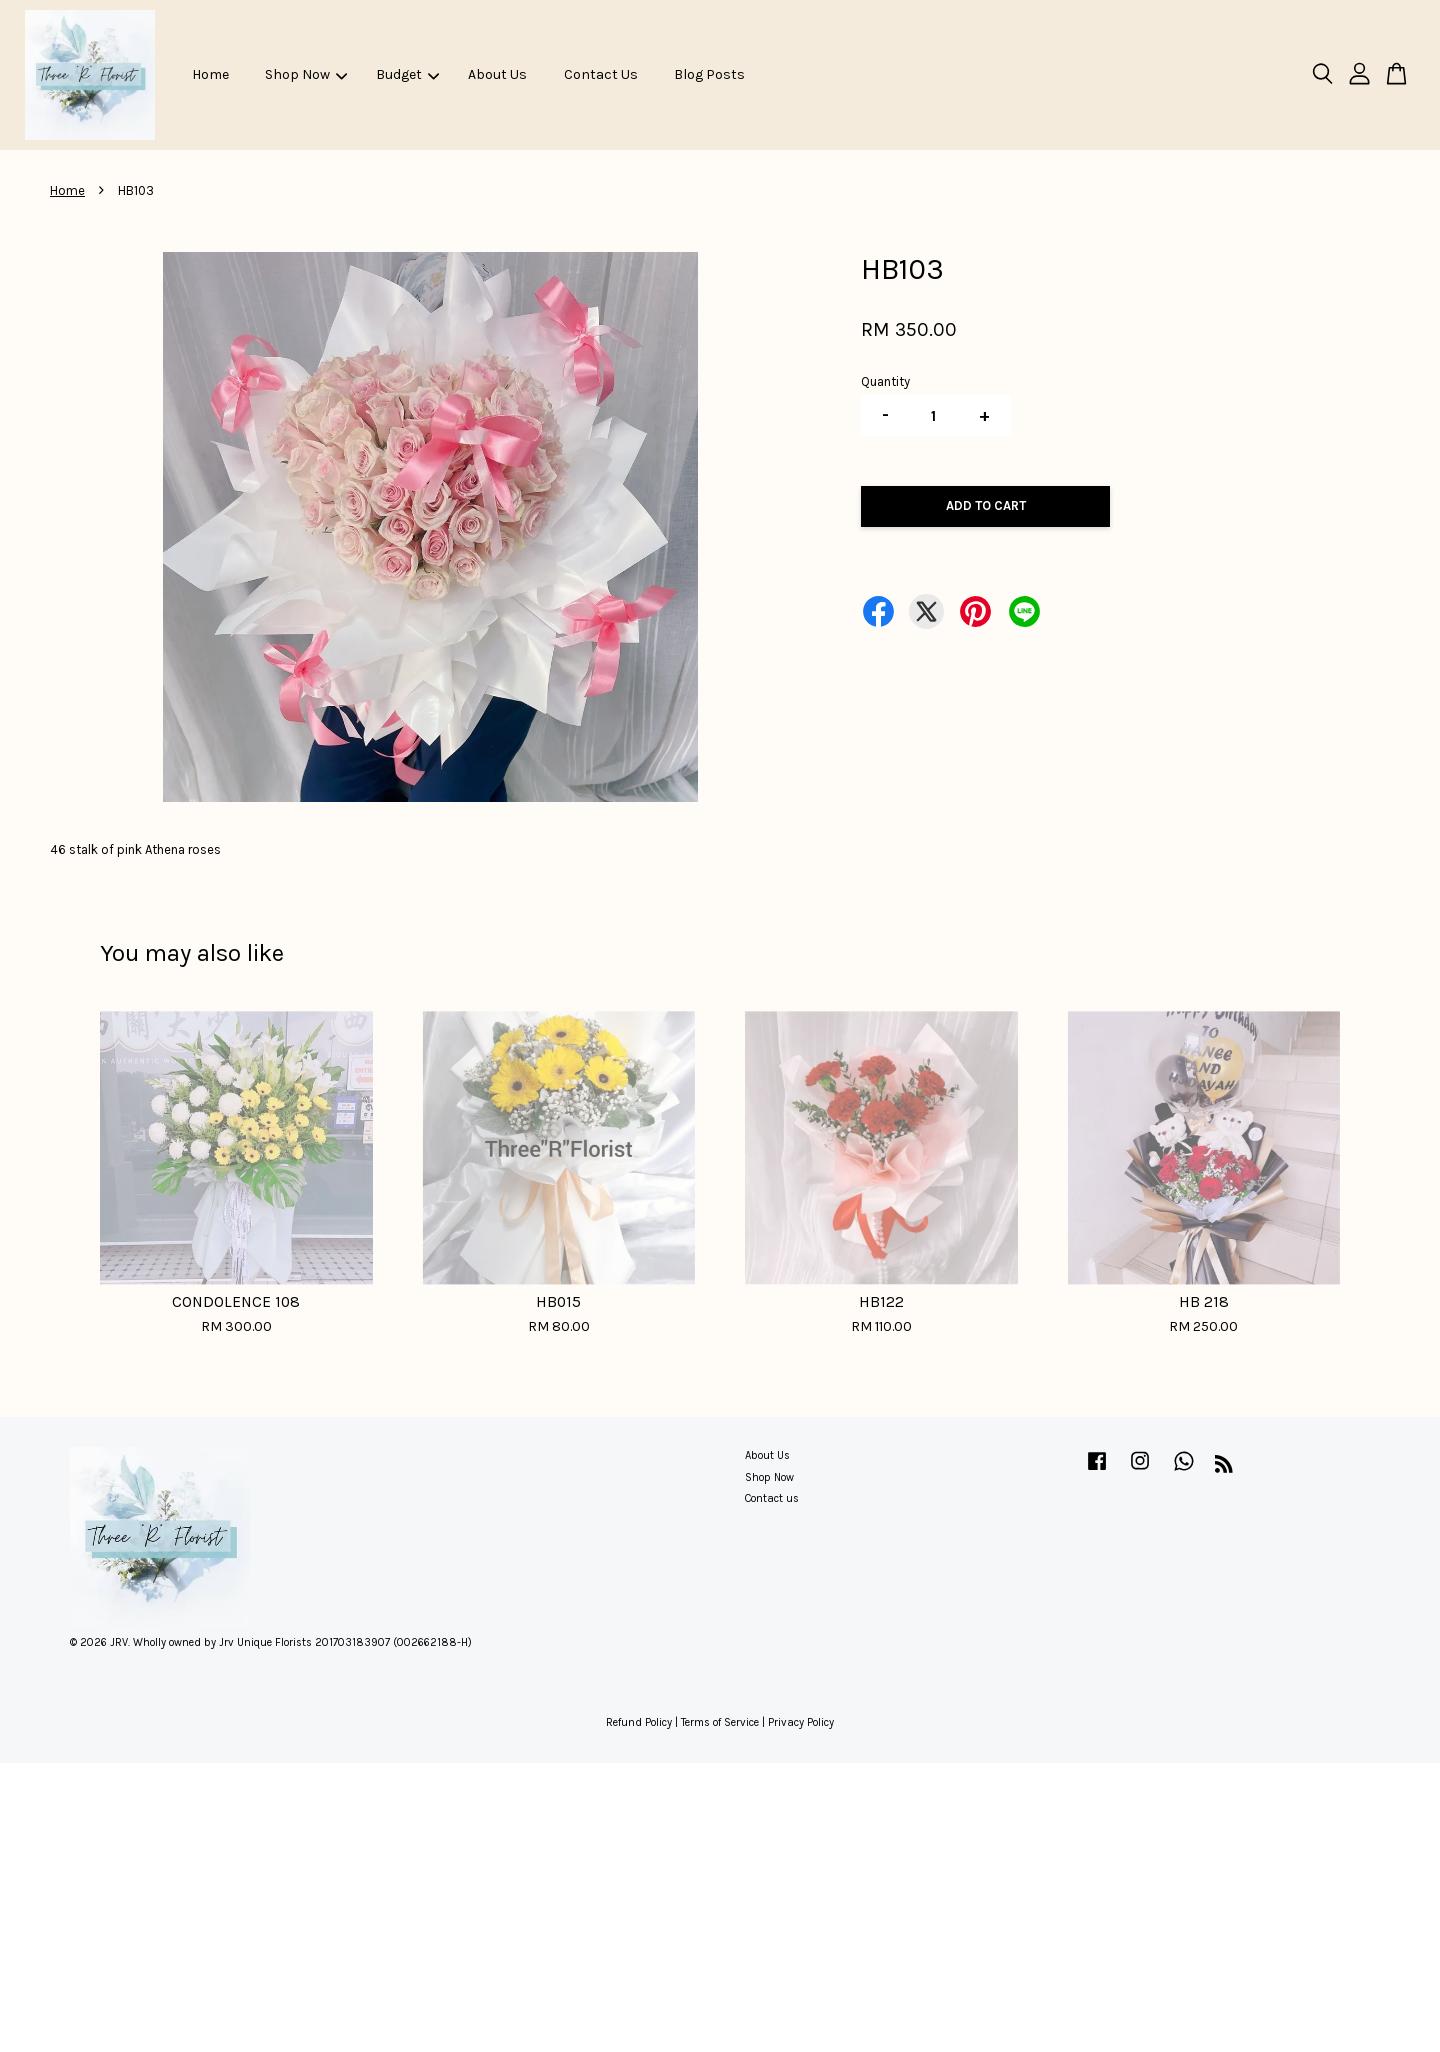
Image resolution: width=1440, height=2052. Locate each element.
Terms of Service (720, 1722)
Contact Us (601, 74)
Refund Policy (639, 1722)
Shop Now (306, 74)
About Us (497, 74)
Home (210, 74)
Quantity (885, 381)
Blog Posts (709, 74)
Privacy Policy (801, 1722)
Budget (407, 74)
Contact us (772, 1498)
